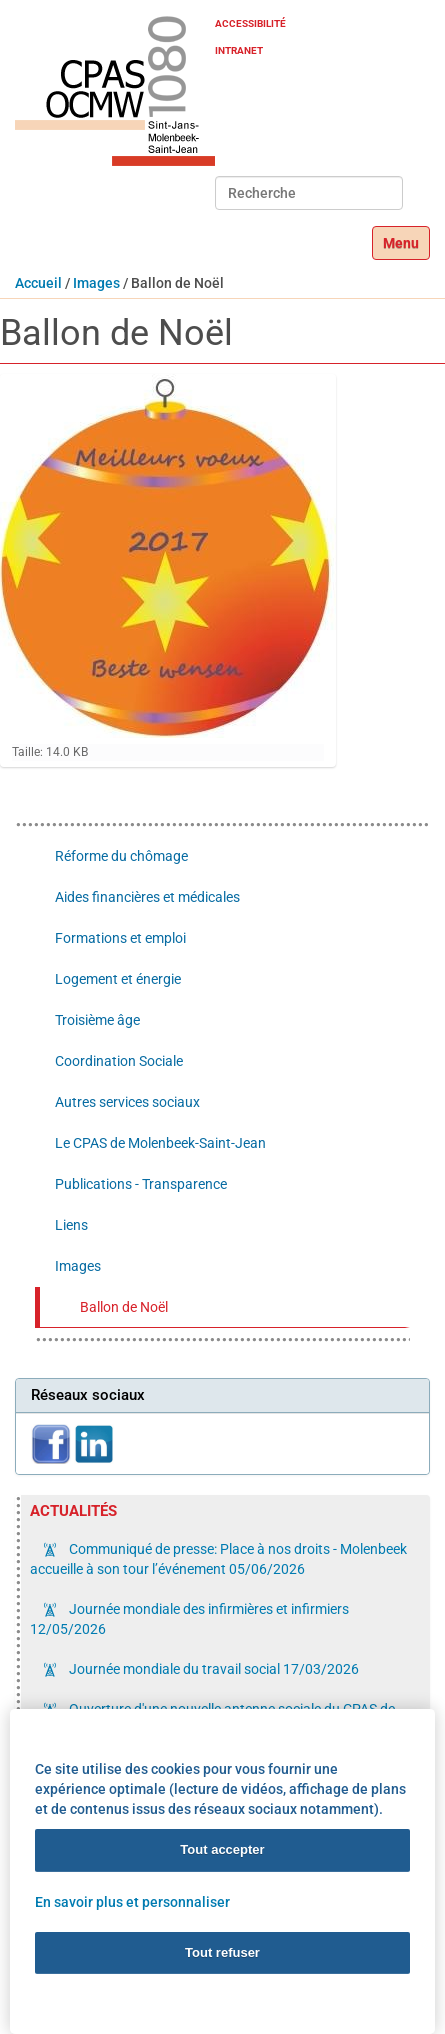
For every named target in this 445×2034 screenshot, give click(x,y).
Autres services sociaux (127, 1102)
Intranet (239, 50)
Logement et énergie (118, 979)
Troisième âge (97, 1020)
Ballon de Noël (124, 1307)
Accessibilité (250, 23)
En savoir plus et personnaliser (132, 1901)
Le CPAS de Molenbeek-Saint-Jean (160, 1143)
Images (96, 283)
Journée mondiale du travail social (212, 1669)
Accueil (38, 283)
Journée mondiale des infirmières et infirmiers (189, 1619)
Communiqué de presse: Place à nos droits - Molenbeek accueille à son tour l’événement (218, 1559)
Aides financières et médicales (147, 897)
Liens (71, 1225)
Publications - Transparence (141, 1184)
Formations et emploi (120, 938)
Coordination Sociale (119, 1061)
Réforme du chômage (121, 856)
